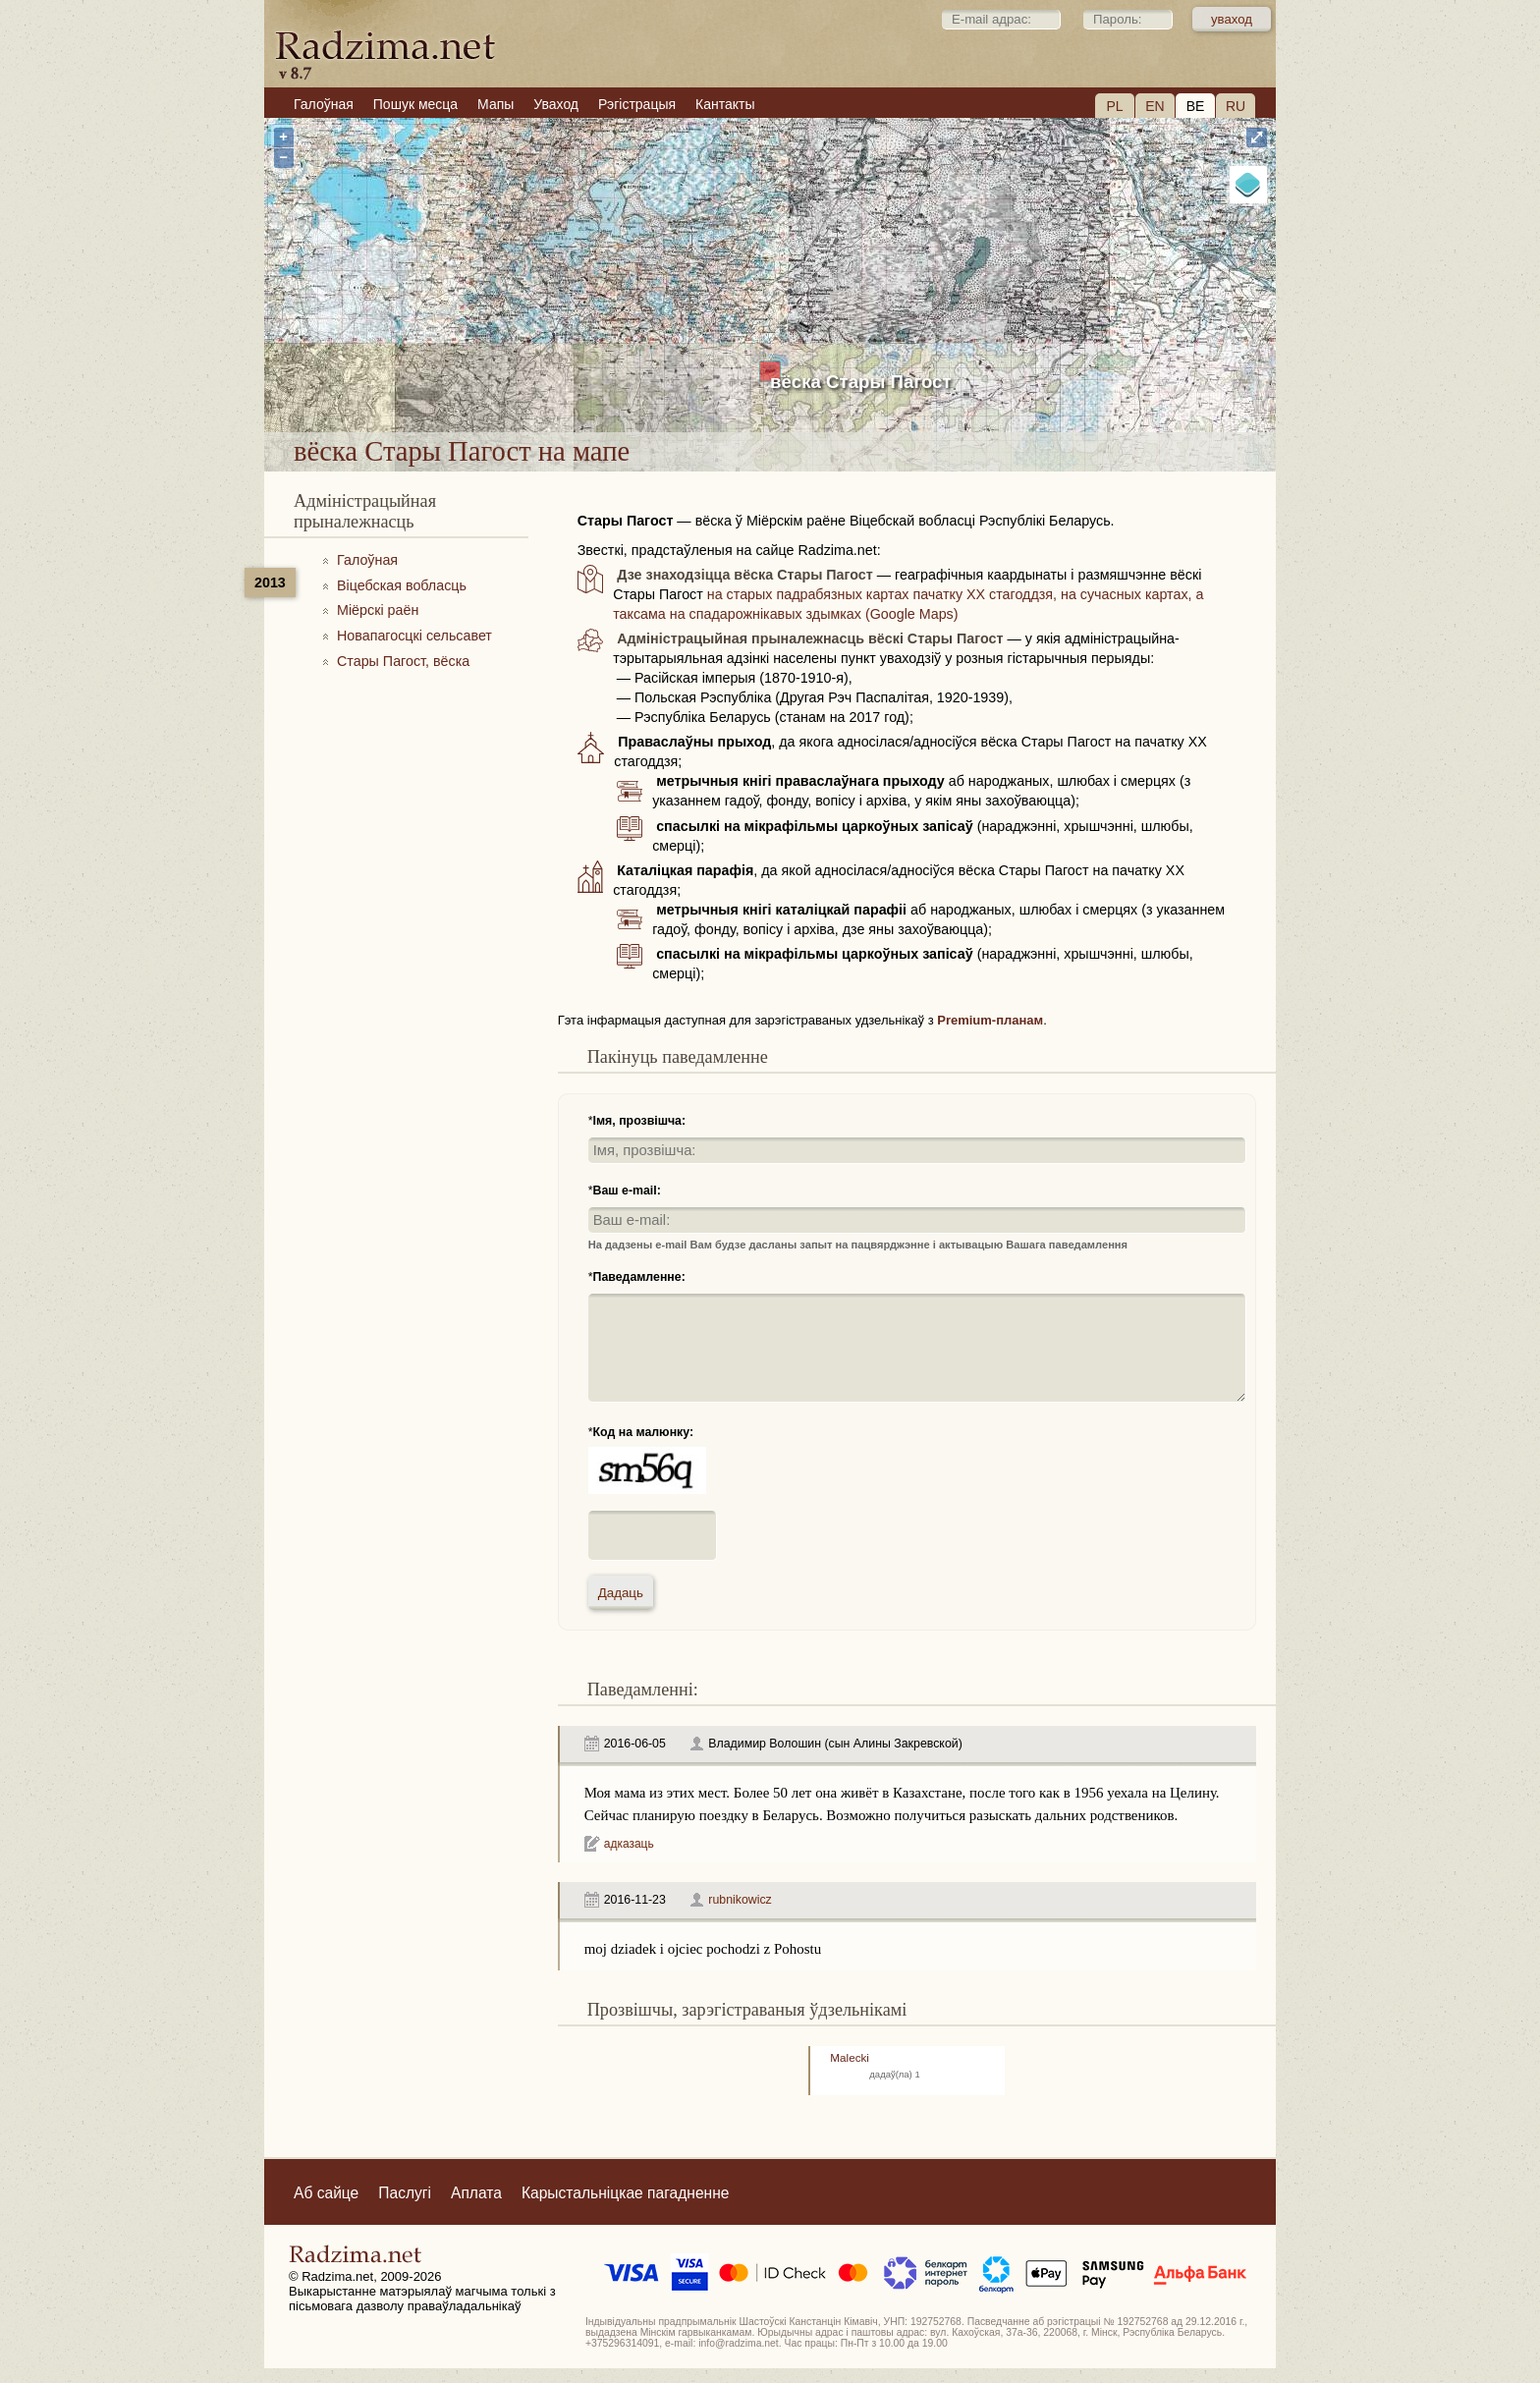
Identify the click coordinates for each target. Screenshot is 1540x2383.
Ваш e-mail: (627, 1190)
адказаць (629, 1844)
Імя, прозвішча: (640, 1121)
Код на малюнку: (643, 1432)
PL (1114, 106)
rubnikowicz (740, 1900)
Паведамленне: (639, 1277)
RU (1235, 106)
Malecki (849, 2057)
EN (1154, 106)
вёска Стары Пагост (861, 381)
